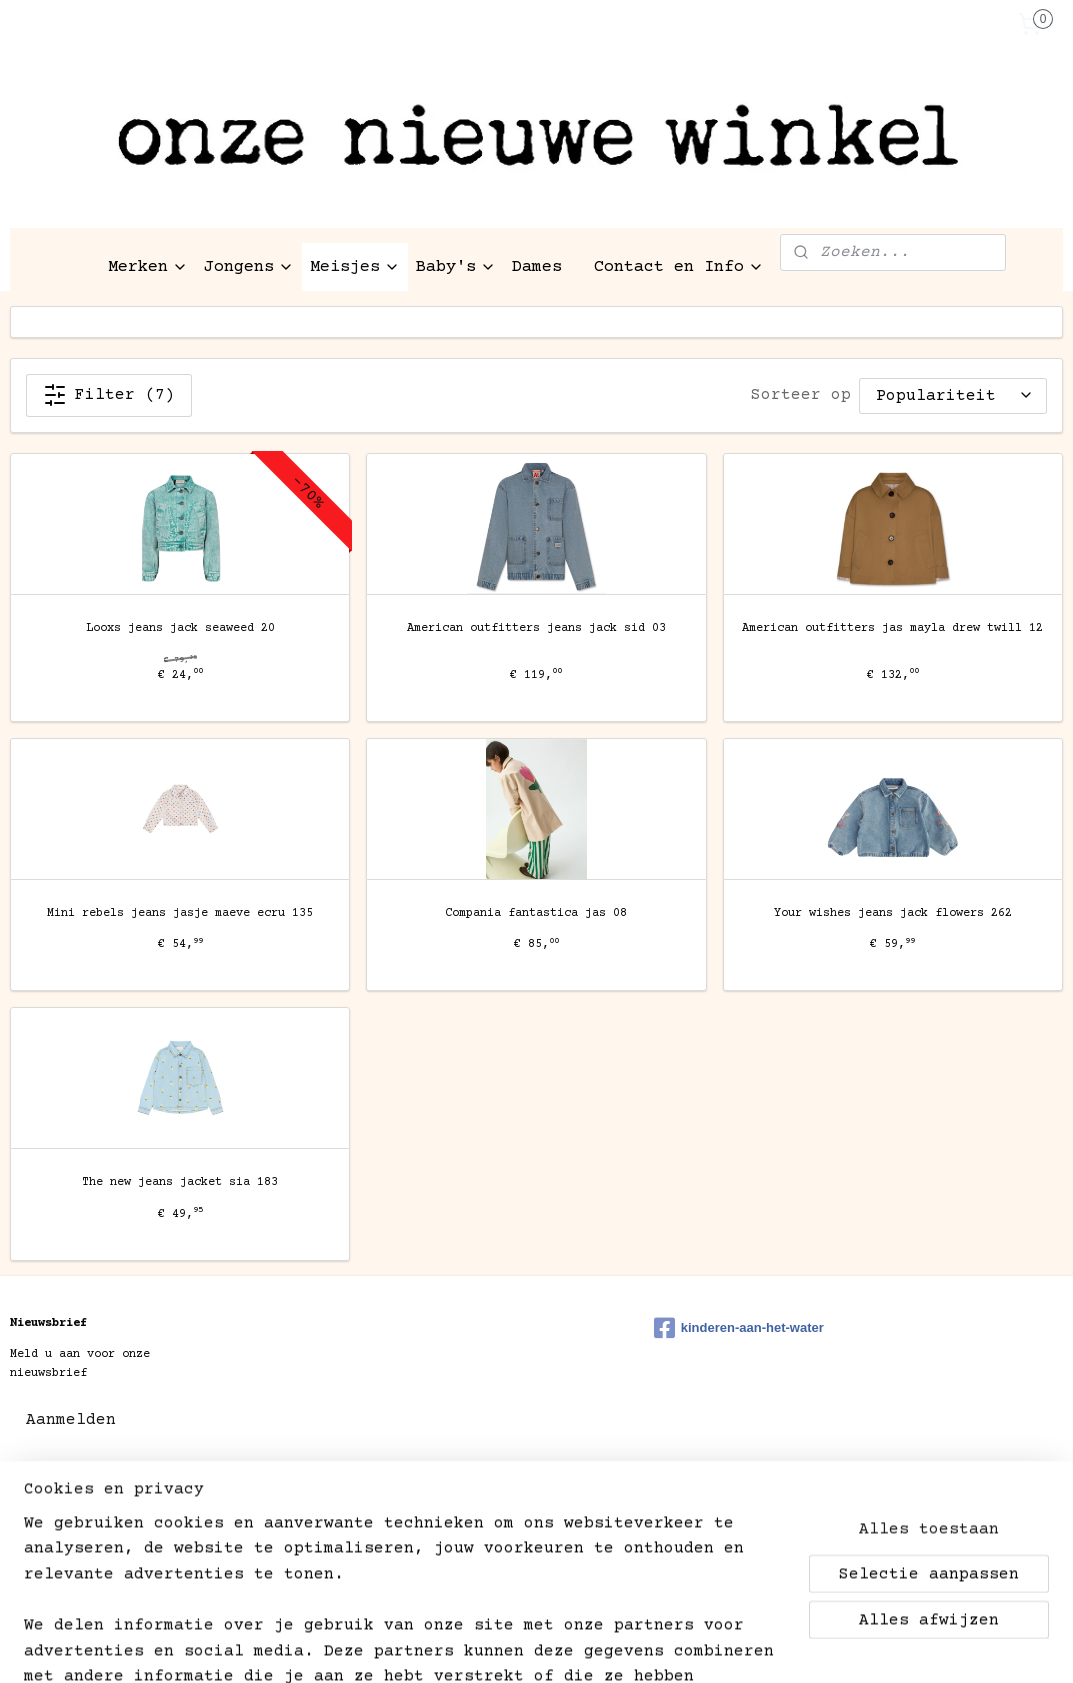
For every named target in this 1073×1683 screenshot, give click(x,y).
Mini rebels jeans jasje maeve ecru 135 (180, 913)
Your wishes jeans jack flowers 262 (893, 913)
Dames (537, 267)
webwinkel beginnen (596, 1515)
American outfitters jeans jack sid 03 (536, 628)
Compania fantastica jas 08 (536, 913)
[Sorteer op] (953, 395)
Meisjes (355, 267)
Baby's (456, 267)
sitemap (445, 1515)
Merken (148, 267)
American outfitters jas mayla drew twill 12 (892, 628)
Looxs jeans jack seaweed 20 (180, 628)
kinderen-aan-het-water (739, 1328)
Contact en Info (679, 267)
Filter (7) (109, 395)
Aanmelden (71, 1420)
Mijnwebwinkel (802, 1515)
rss (501, 1515)
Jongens (249, 267)
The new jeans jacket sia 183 (180, 1183)
